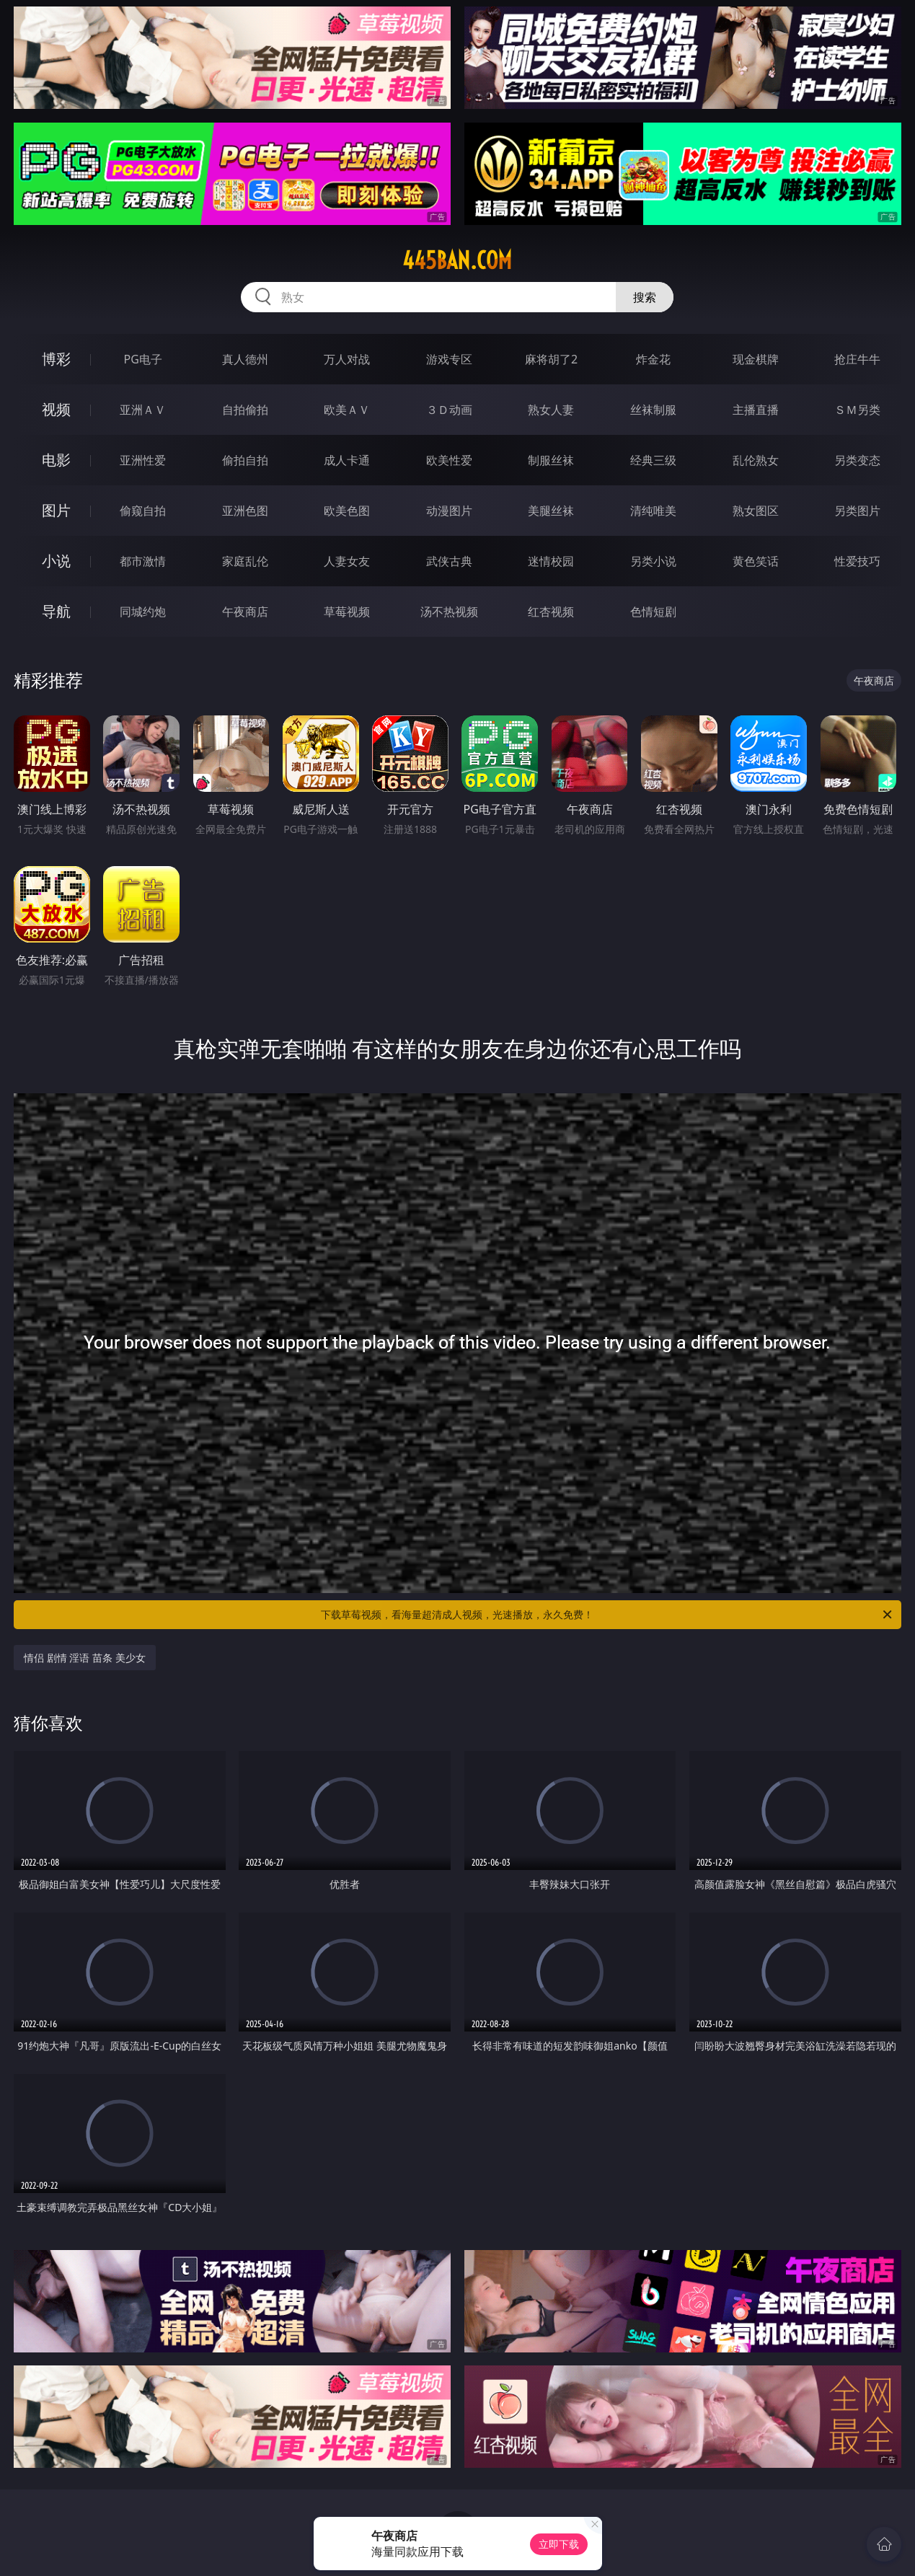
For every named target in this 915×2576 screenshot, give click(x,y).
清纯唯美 (653, 511)
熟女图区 (756, 511)
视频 (56, 409)
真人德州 (245, 359)
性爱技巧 (857, 561)
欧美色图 (347, 511)
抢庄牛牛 (857, 359)
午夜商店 (245, 611)
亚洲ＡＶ (143, 410)
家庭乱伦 (245, 561)
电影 (56, 459)
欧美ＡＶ (347, 410)
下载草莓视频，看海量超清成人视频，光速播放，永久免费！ (607, 1614)
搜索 (644, 297)
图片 (56, 510)
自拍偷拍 (245, 410)
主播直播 (756, 410)
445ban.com (457, 260)
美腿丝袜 (551, 511)
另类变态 (857, 460)
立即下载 (559, 2544)
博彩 (56, 359)
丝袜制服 (653, 410)
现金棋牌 (756, 359)
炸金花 (653, 359)
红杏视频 (551, 611)
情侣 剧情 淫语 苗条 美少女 (85, 1657)
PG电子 (143, 359)
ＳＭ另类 (857, 410)
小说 (56, 560)
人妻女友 (347, 561)
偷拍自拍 (245, 460)
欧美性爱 (449, 460)
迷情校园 (551, 561)
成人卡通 (347, 460)
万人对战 (347, 359)
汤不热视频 (449, 611)
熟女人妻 (551, 410)
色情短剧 (653, 611)
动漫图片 (449, 511)
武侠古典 (449, 561)
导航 (56, 611)
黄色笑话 (756, 561)
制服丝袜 (551, 460)
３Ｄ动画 (449, 410)
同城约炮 (143, 611)
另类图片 (857, 511)
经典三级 (653, 460)
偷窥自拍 (143, 511)
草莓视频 (347, 611)
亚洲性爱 (143, 460)
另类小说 (653, 561)
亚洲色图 (245, 511)
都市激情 (143, 561)
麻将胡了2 (551, 359)
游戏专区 (449, 359)
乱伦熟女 (756, 460)
